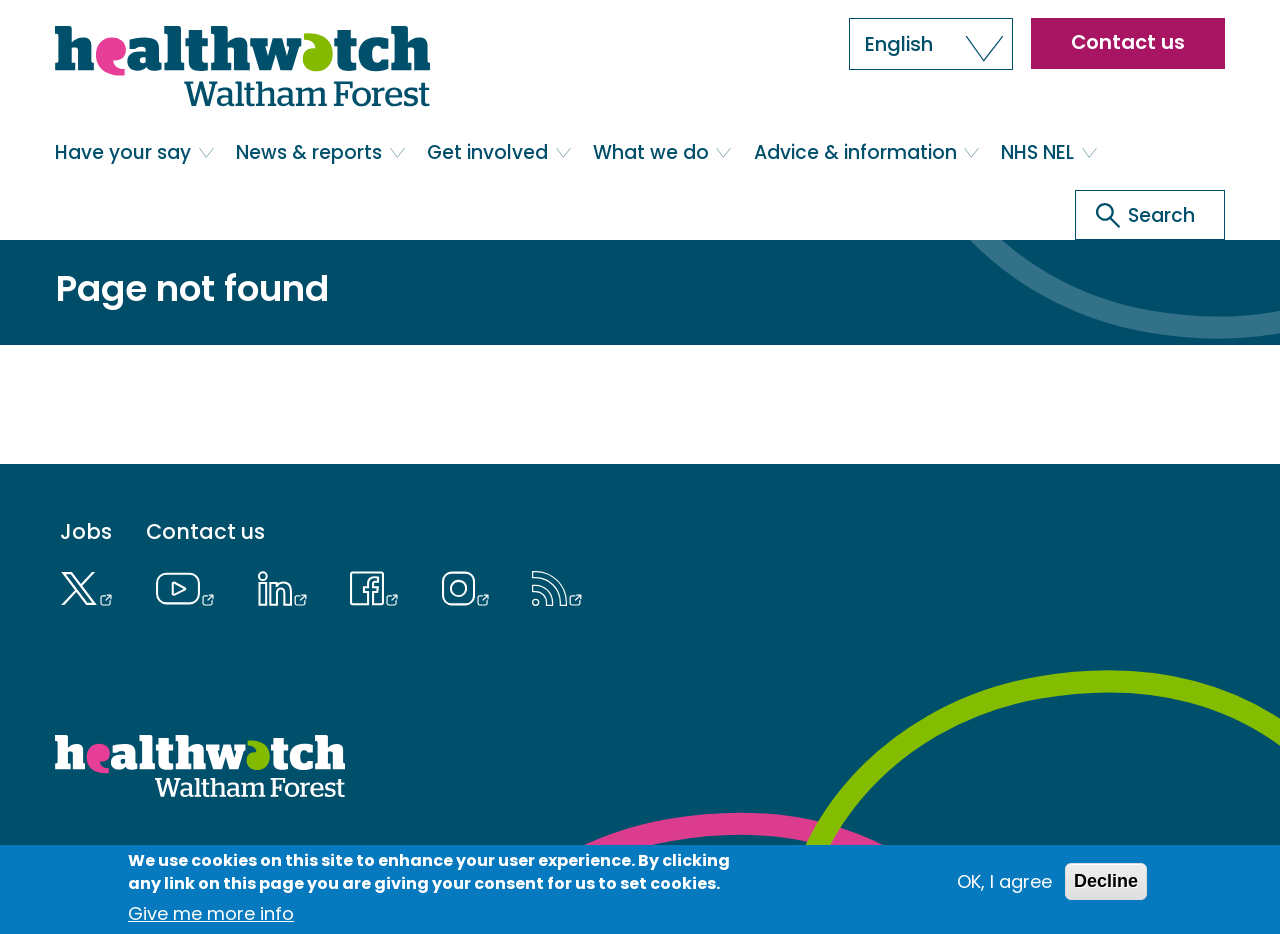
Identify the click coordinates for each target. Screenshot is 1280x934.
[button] (931, 44)
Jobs (86, 532)
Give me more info (211, 913)
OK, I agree (1004, 881)
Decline (1106, 881)
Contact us (1128, 42)
